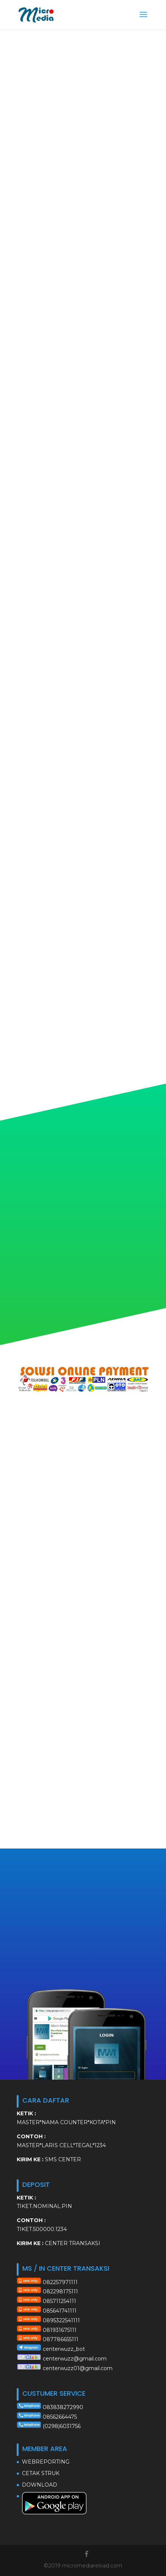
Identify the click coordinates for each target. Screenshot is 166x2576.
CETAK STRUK (40, 2473)
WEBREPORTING (45, 2461)
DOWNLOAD (39, 2484)
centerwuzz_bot (64, 2349)
